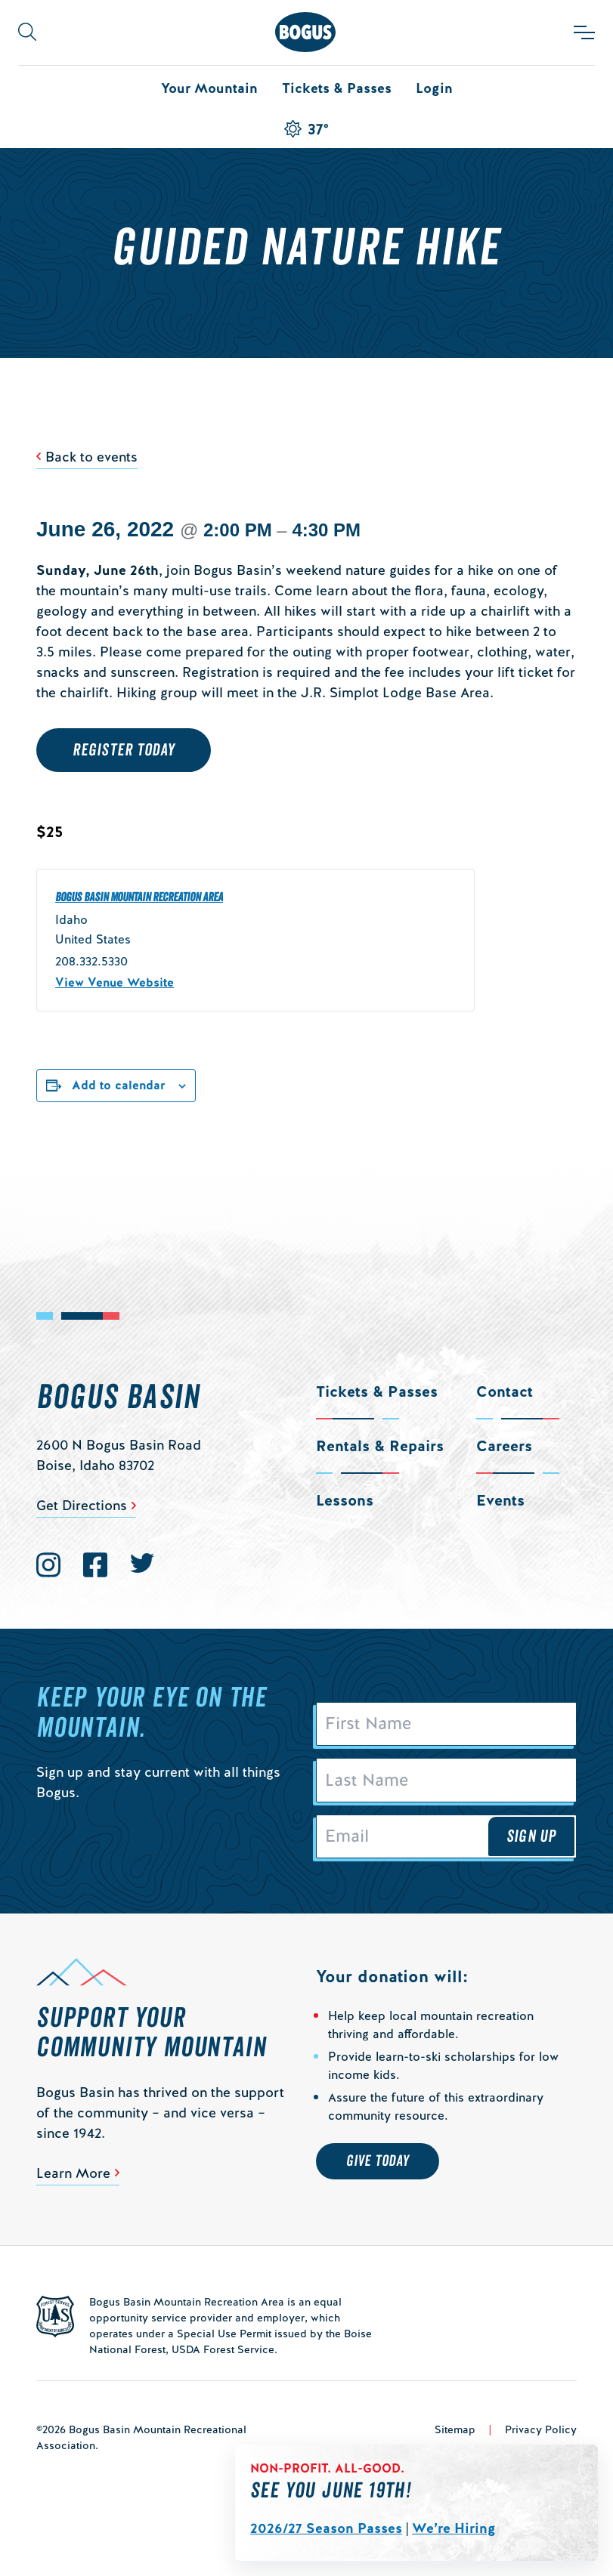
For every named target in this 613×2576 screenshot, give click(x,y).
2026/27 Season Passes (326, 2528)
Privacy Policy (541, 2429)
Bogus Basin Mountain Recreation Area (139, 897)
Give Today (377, 2161)
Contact (504, 1391)
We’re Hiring (454, 2528)
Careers (504, 1446)
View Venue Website (114, 982)
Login (434, 88)
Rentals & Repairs (380, 1446)
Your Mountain (209, 88)
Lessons (344, 1500)
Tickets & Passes (337, 88)
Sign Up (531, 1836)
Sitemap (455, 2429)
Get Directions (81, 1505)
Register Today (124, 750)
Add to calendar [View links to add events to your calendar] (119, 1085)
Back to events (91, 456)
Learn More (73, 2173)
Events (500, 1500)
